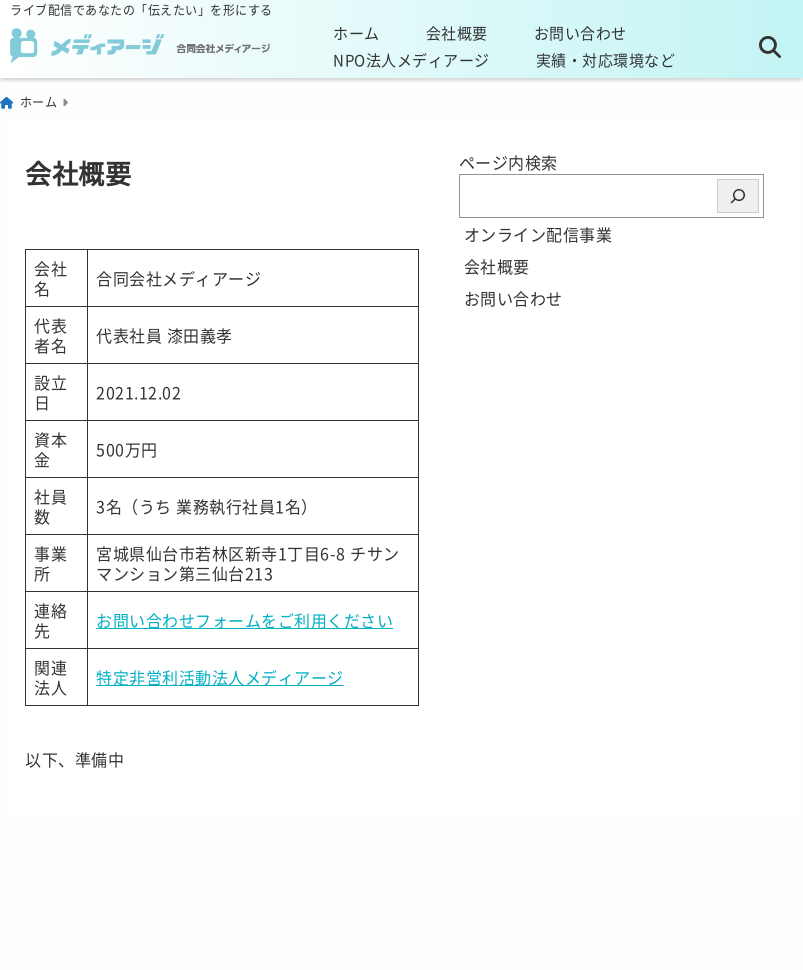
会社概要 (457, 32)
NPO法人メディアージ (411, 59)
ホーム (356, 32)
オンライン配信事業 (538, 234)
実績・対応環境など (606, 59)
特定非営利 (137, 677)
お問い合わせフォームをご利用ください (244, 620)
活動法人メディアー (253, 677)
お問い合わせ (580, 32)
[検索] (738, 196)
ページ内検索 (508, 162)
